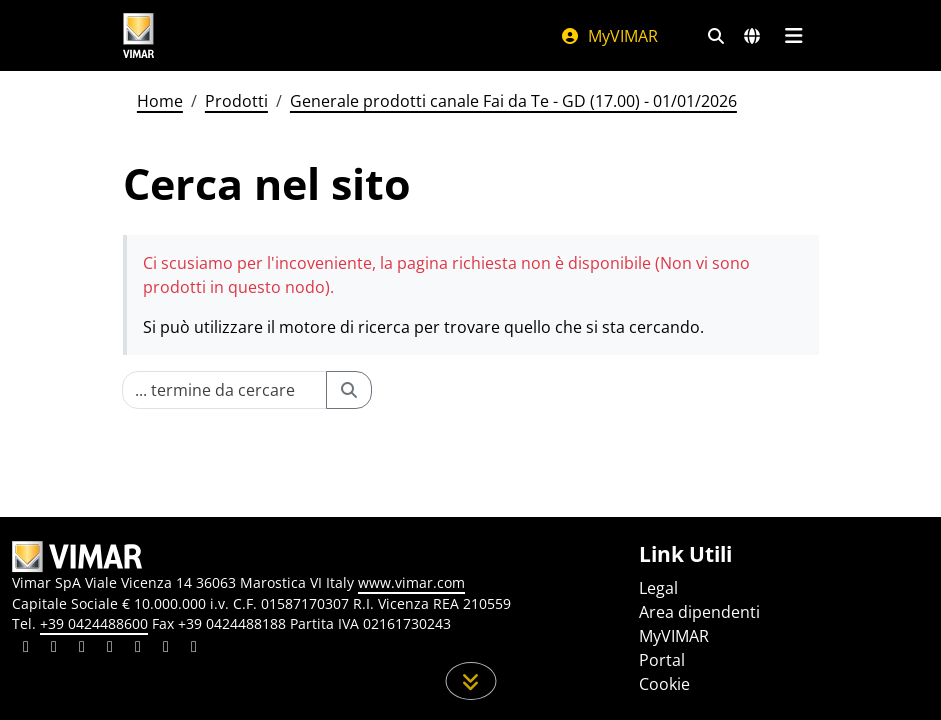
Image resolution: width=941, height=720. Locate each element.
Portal (662, 660)
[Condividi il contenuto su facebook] (54, 649)
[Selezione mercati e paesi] (752, 36)
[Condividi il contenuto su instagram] (110, 649)
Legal (658, 588)
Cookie (664, 684)
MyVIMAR (609, 36)
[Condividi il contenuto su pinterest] (82, 649)
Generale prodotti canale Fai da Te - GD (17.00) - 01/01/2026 (513, 101)
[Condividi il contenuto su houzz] (166, 649)
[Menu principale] (794, 36)
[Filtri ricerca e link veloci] (716, 36)
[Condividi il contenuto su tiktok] (194, 649)
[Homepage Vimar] (139, 35)
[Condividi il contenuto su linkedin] (26, 649)
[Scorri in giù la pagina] (470, 681)
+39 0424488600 (94, 623)
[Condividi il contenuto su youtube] (138, 649)
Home (160, 101)
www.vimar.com (411, 582)
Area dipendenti (699, 612)
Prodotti (236, 101)
